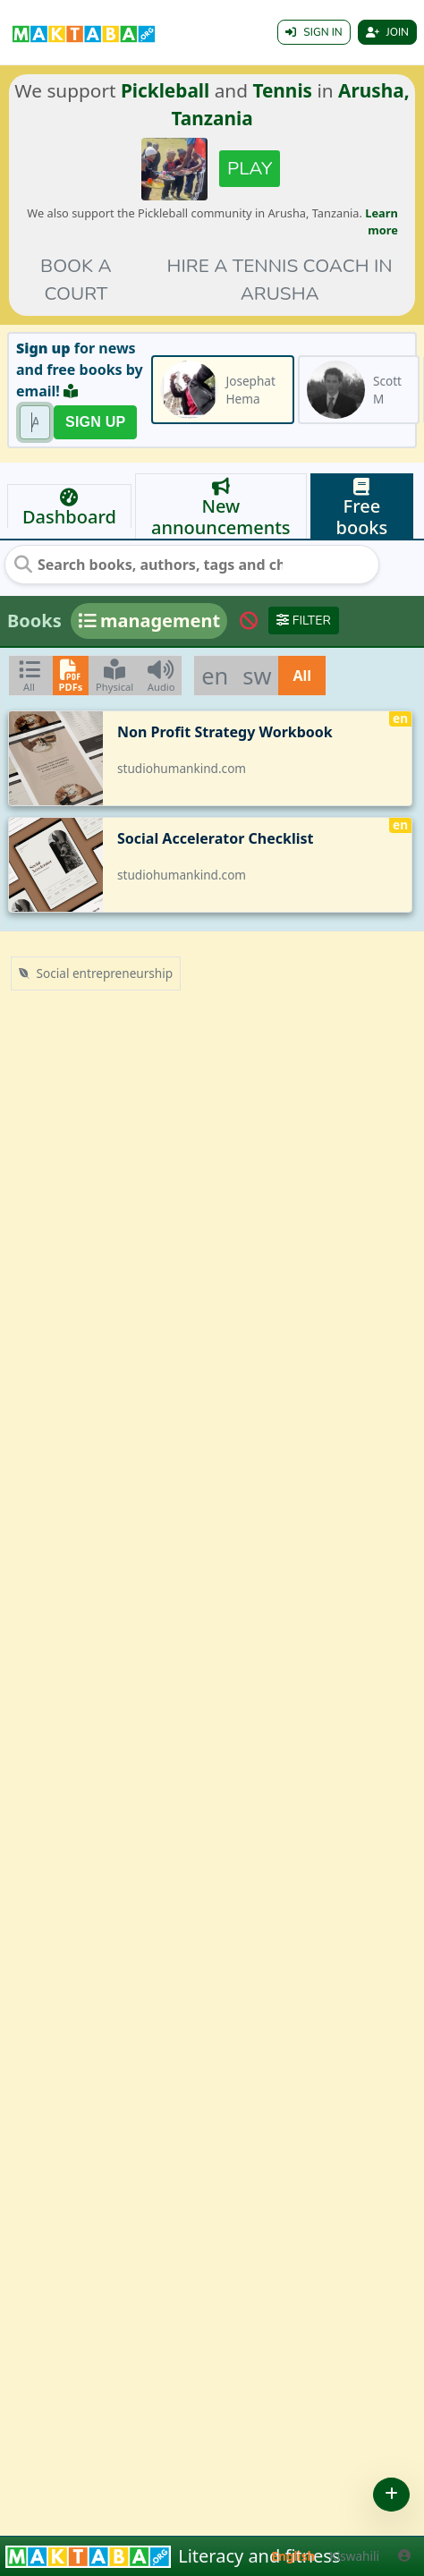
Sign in (313, 32)
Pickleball (165, 90)
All (302, 675)
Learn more (381, 221)
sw (256, 675)
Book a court (76, 279)
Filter (303, 620)
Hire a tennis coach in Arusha (280, 279)
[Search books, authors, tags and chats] (148, 564)
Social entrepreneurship (96, 973)
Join (387, 32)
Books (34, 620)
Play (249, 168)
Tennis (282, 90)
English (294, 2555)
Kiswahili (354, 2555)
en (214, 675)
